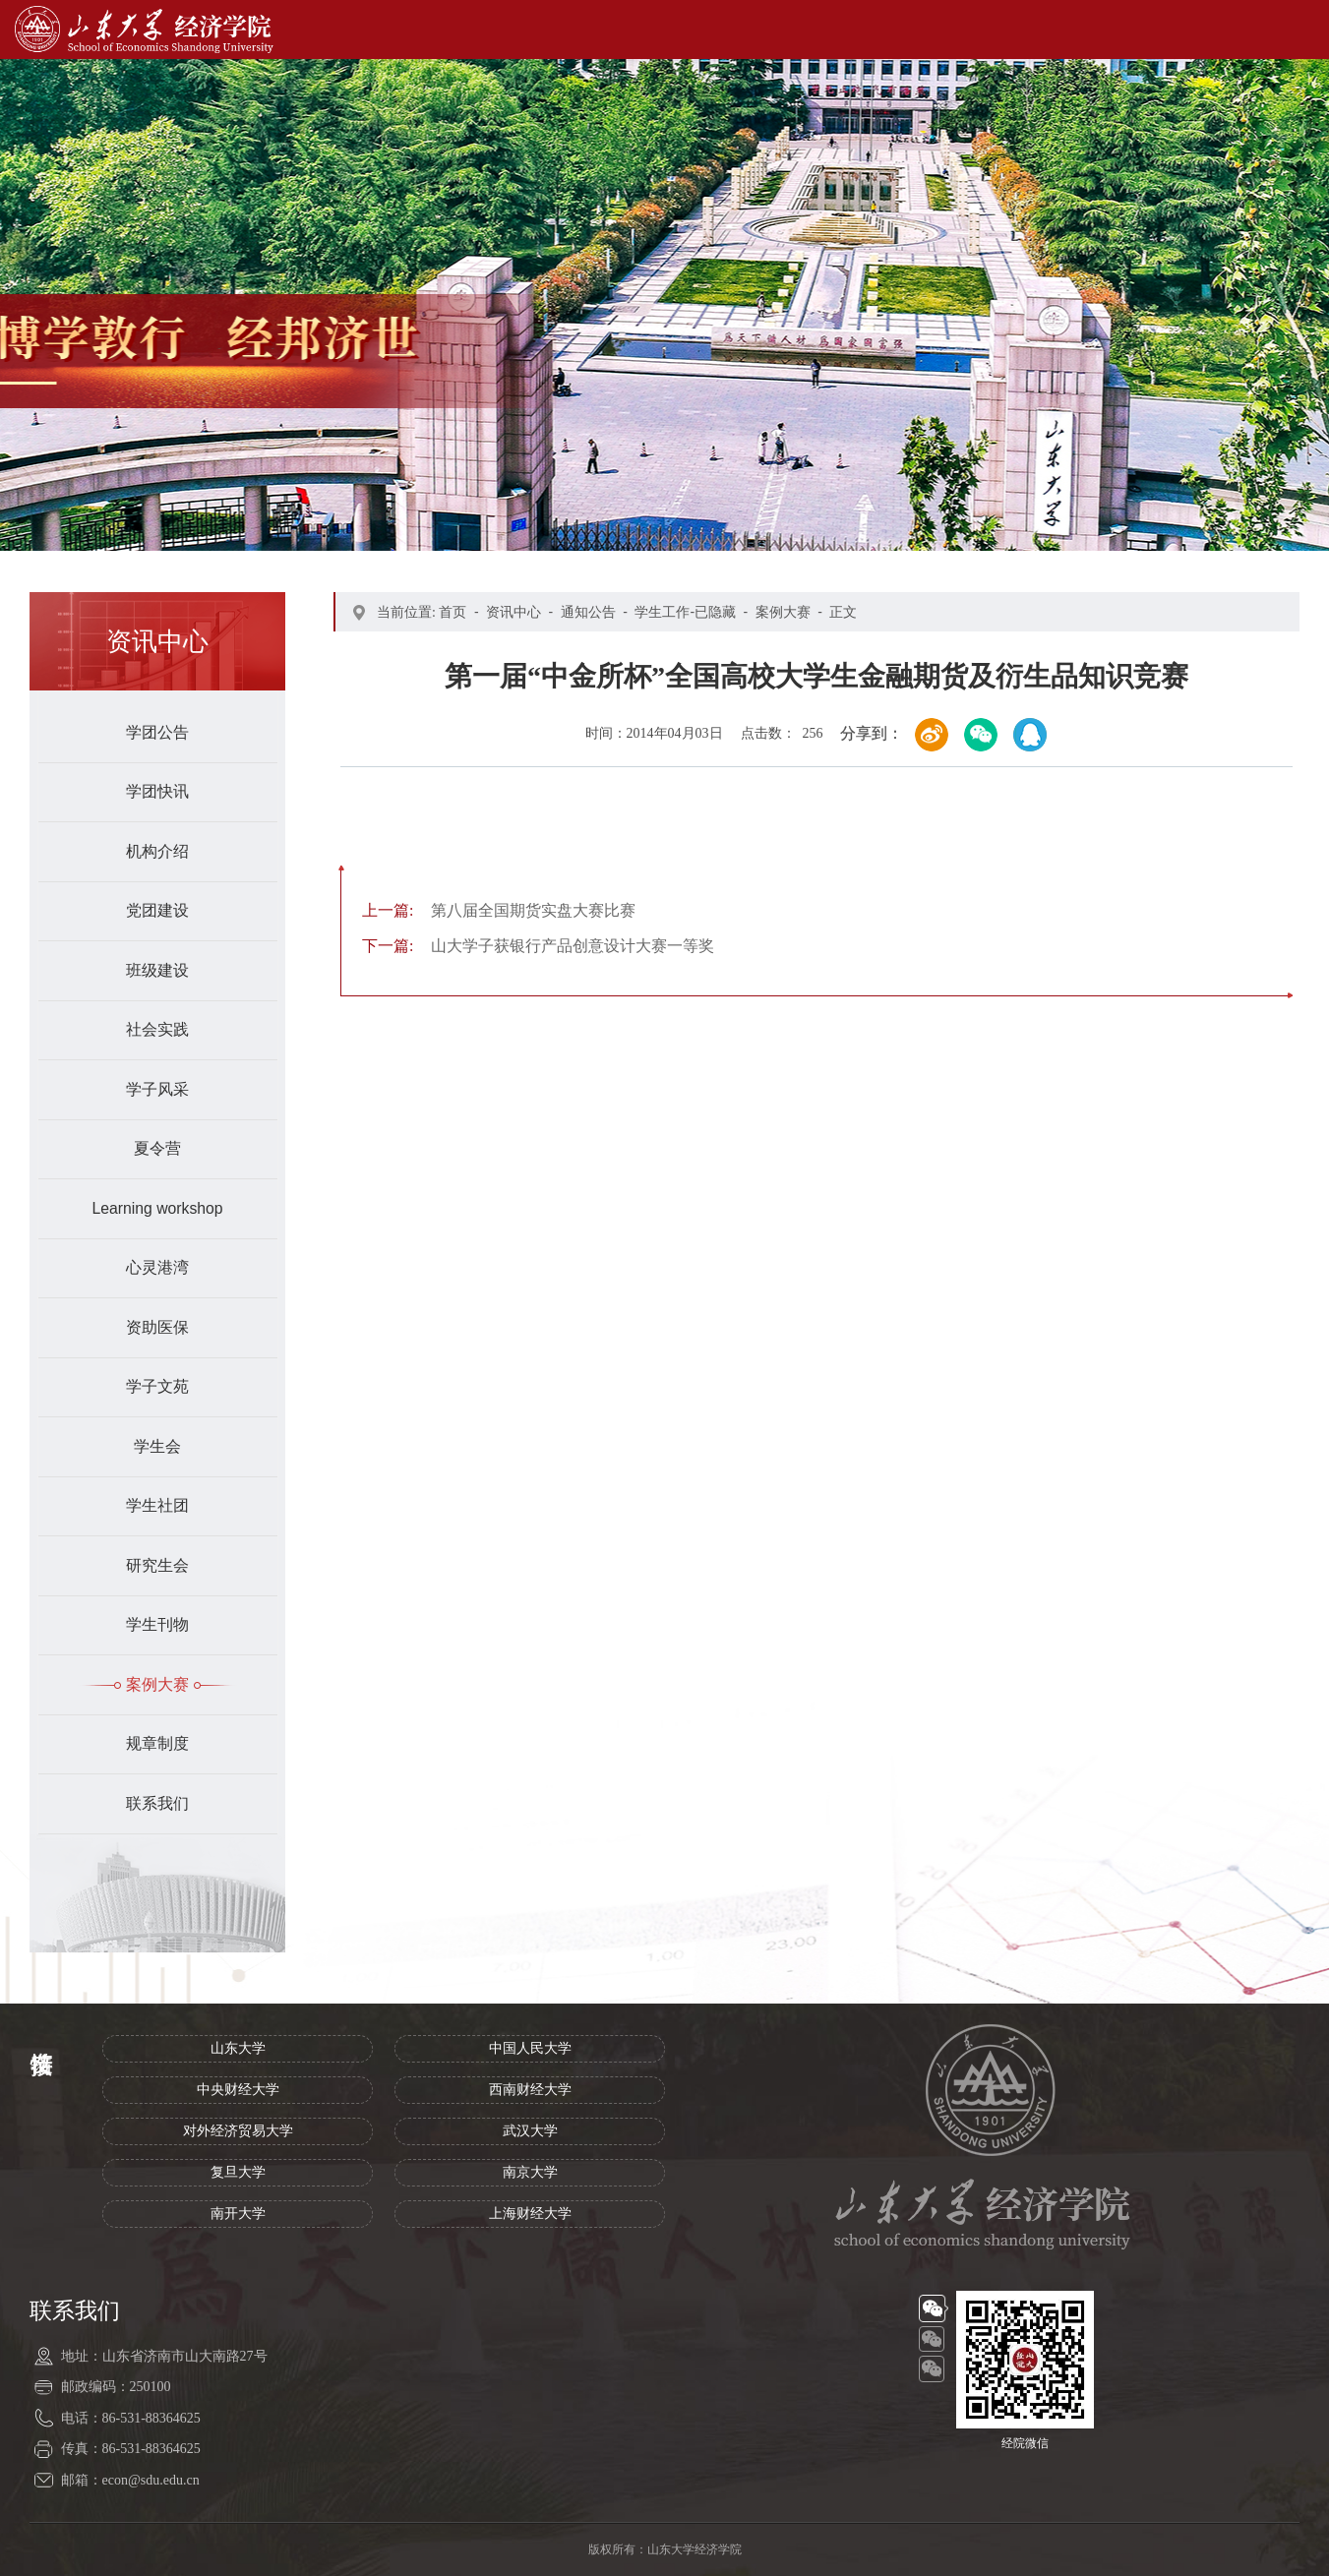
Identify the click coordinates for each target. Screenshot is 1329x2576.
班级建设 (157, 970)
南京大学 (530, 2172)
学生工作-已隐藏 (685, 612)
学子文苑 (157, 1386)
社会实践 (157, 1029)
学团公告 (157, 732)
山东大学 (238, 2048)
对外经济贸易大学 (238, 2131)
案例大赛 (157, 1684)
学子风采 (157, 1089)
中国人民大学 (530, 2048)
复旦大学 (238, 2172)
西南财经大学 (530, 2089)
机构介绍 (157, 851)
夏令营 (157, 1148)
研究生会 (157, 1565)
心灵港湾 (157, 1267)
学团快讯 (157, 791)
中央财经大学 (238, 2089)
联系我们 (157, 1803)
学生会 (157, 1446)
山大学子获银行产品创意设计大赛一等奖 (538, 945)
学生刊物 (157, 1624)
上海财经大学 (530, 2213)
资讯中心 (513, 612)
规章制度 (157, 1743)
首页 (452, 612)
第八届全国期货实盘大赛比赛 (498, 910)
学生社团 (157, 1505)
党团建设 (157, 910)
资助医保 (157, 1327)
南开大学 (238, 2213)
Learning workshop (156, 1208)
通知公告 (588, 612)
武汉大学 (530, 2131)
